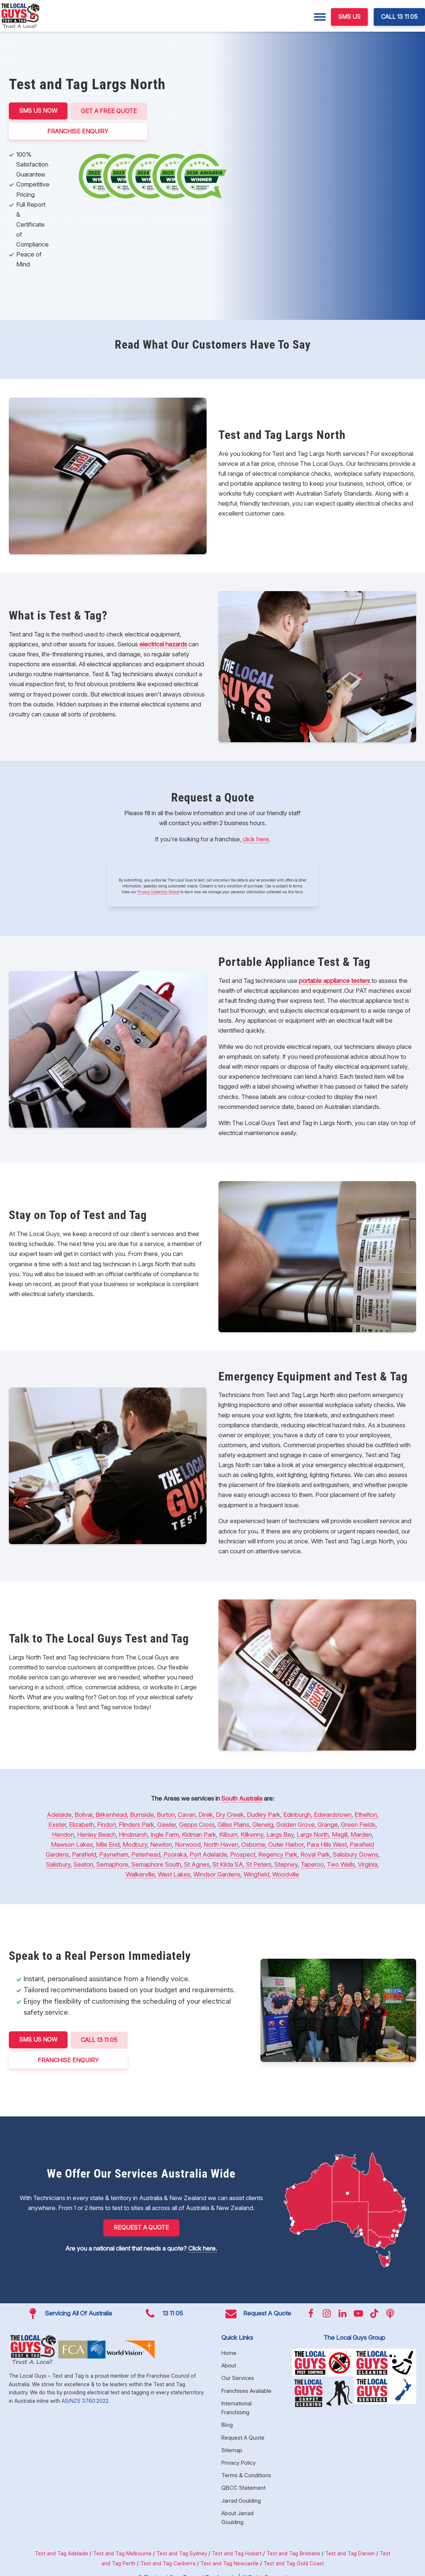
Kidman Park (199, 1833)
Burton (166, 1814)
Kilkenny (252, 1833)
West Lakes (174, 1873)
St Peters (259, 1863)
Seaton (83, 1863)
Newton (161, 1843)
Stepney (286, 1863)
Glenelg (262, 1824)
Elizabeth (81, 1824)
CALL (100, 2039)
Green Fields (358, 1824)
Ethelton (366, 1814)
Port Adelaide (208, 1853)
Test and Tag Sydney (181, 2552)
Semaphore (112, 1863)
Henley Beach (96, 1833)
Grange (328, 1824)
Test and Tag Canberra (168, 2562)
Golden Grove (295, 1824)
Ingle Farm (165, 1833)
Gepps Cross (197, 1824)
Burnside (142, 1814)
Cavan (187, 1814)
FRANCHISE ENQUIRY (78, 130)
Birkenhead (111, 1814)
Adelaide (59, 1814)
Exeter (57, 1824)
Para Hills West (327, 1843)
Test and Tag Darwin (350, 2552)
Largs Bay (280, 1833)
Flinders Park (136, 1824)
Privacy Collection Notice (158, 891)
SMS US (349, 16)
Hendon (63, 1833)
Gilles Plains (233, 1824)
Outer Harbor (286, 1843)
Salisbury (58, 1863)
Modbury (134, 1843)
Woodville (285, 1873)
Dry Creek (230, 1814)
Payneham (113, 1853)
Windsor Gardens (217, 1873)
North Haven (221, 1843)
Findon (106, 1824)
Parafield (84, 1853)
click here (256, 838)
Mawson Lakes (72, 1843)
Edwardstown (333, 1814)
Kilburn (228, 1833)
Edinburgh (297, 1814)
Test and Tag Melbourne (122, 2552)
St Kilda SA (227, 1863)
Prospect (242, 1853)
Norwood (188, 1843)
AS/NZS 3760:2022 (85, 2399)
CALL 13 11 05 (399, 16)
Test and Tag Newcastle (229, 2562)
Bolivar (84, 1814)
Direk (205, 1814)
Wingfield (256, 1873)
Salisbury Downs (355, 1853)
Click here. (202, 2247)
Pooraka (175, 1853)
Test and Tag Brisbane (293, 2552)
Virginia (367, 1863)
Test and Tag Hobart (237, 2552)
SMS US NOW (38, 110)
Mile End (108, 1843)
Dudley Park (263, 1814)
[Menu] (319, 17)
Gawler (166, 1824)
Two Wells (341, 1863)
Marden (361, 1833)
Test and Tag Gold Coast (293, 2562)
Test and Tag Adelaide (61, 2552)
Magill (340, 1833)
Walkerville (140, 1873)
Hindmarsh (133, 1833)
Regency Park (277, 1853)
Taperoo (312, 1863)
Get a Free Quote (110, 110)
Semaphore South (156, 1863)
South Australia (241, 1797)
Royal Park (315, 1853)
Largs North (313, 1833)
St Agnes (197, 1863)
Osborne (253, 1843)
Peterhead (145, 1853)
